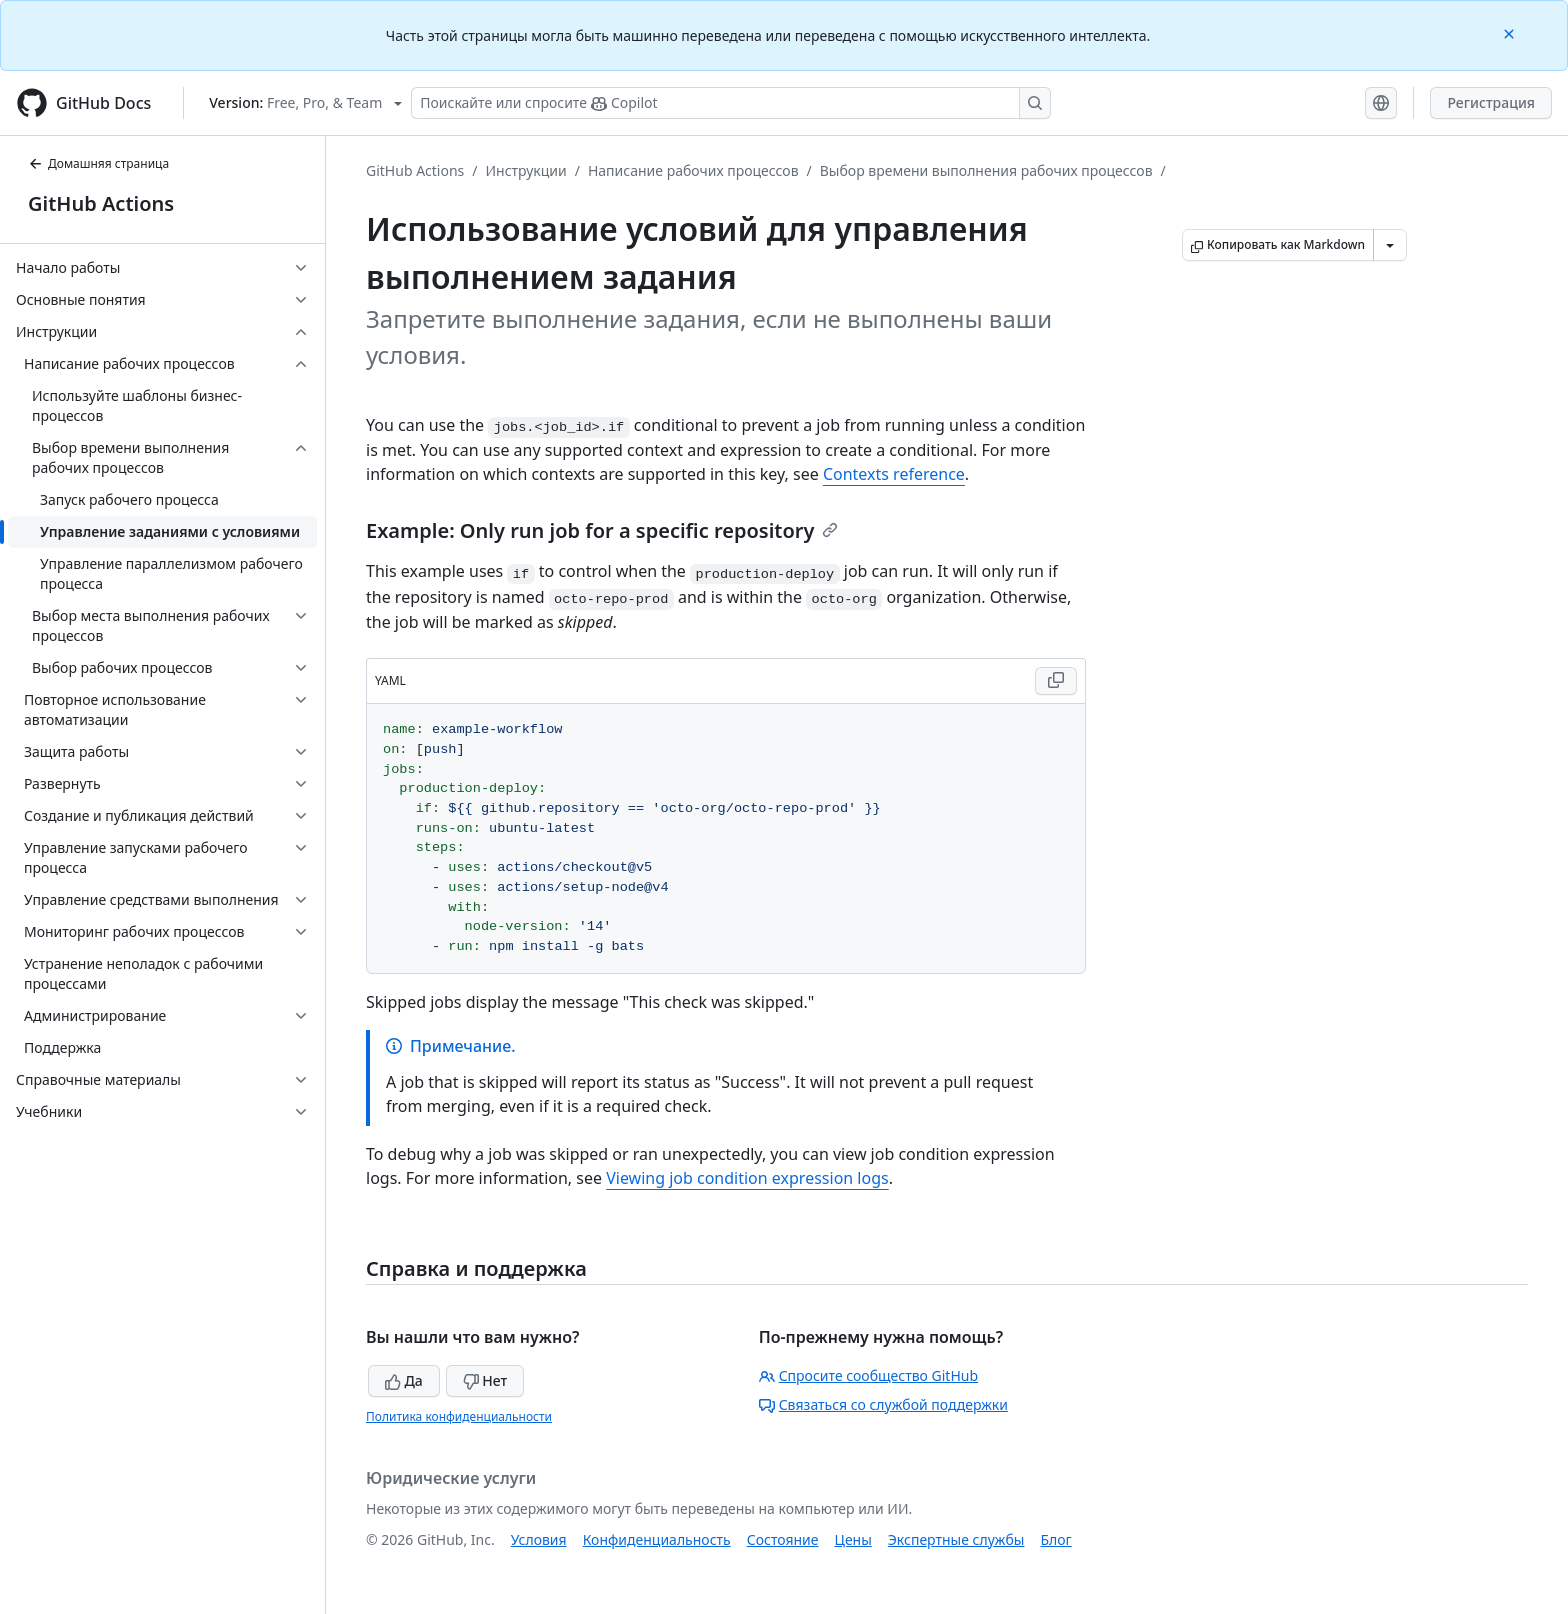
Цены (853, 1539)
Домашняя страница (98, 163)
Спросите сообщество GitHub (868, 1375)
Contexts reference (894, 474)
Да (404, 1380)
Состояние (783, 1539)
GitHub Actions (101, 203)
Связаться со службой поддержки (883, 1404)
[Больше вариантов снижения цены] (1390, 245)
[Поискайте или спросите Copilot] (731, 103)
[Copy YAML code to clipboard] (1056, 681)
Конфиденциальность (657, 1539)
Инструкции (526, 170)
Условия (539, 1539)
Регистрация (1491, 102)
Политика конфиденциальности (459, 1416)
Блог (1055, 1539)
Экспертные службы (956, 1539)
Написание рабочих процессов (693, 170)
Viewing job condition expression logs (747, 1178)
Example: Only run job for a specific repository (602, 530)
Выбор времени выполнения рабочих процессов (986, 170)
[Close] (1511, 32)
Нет (485, 1380)
